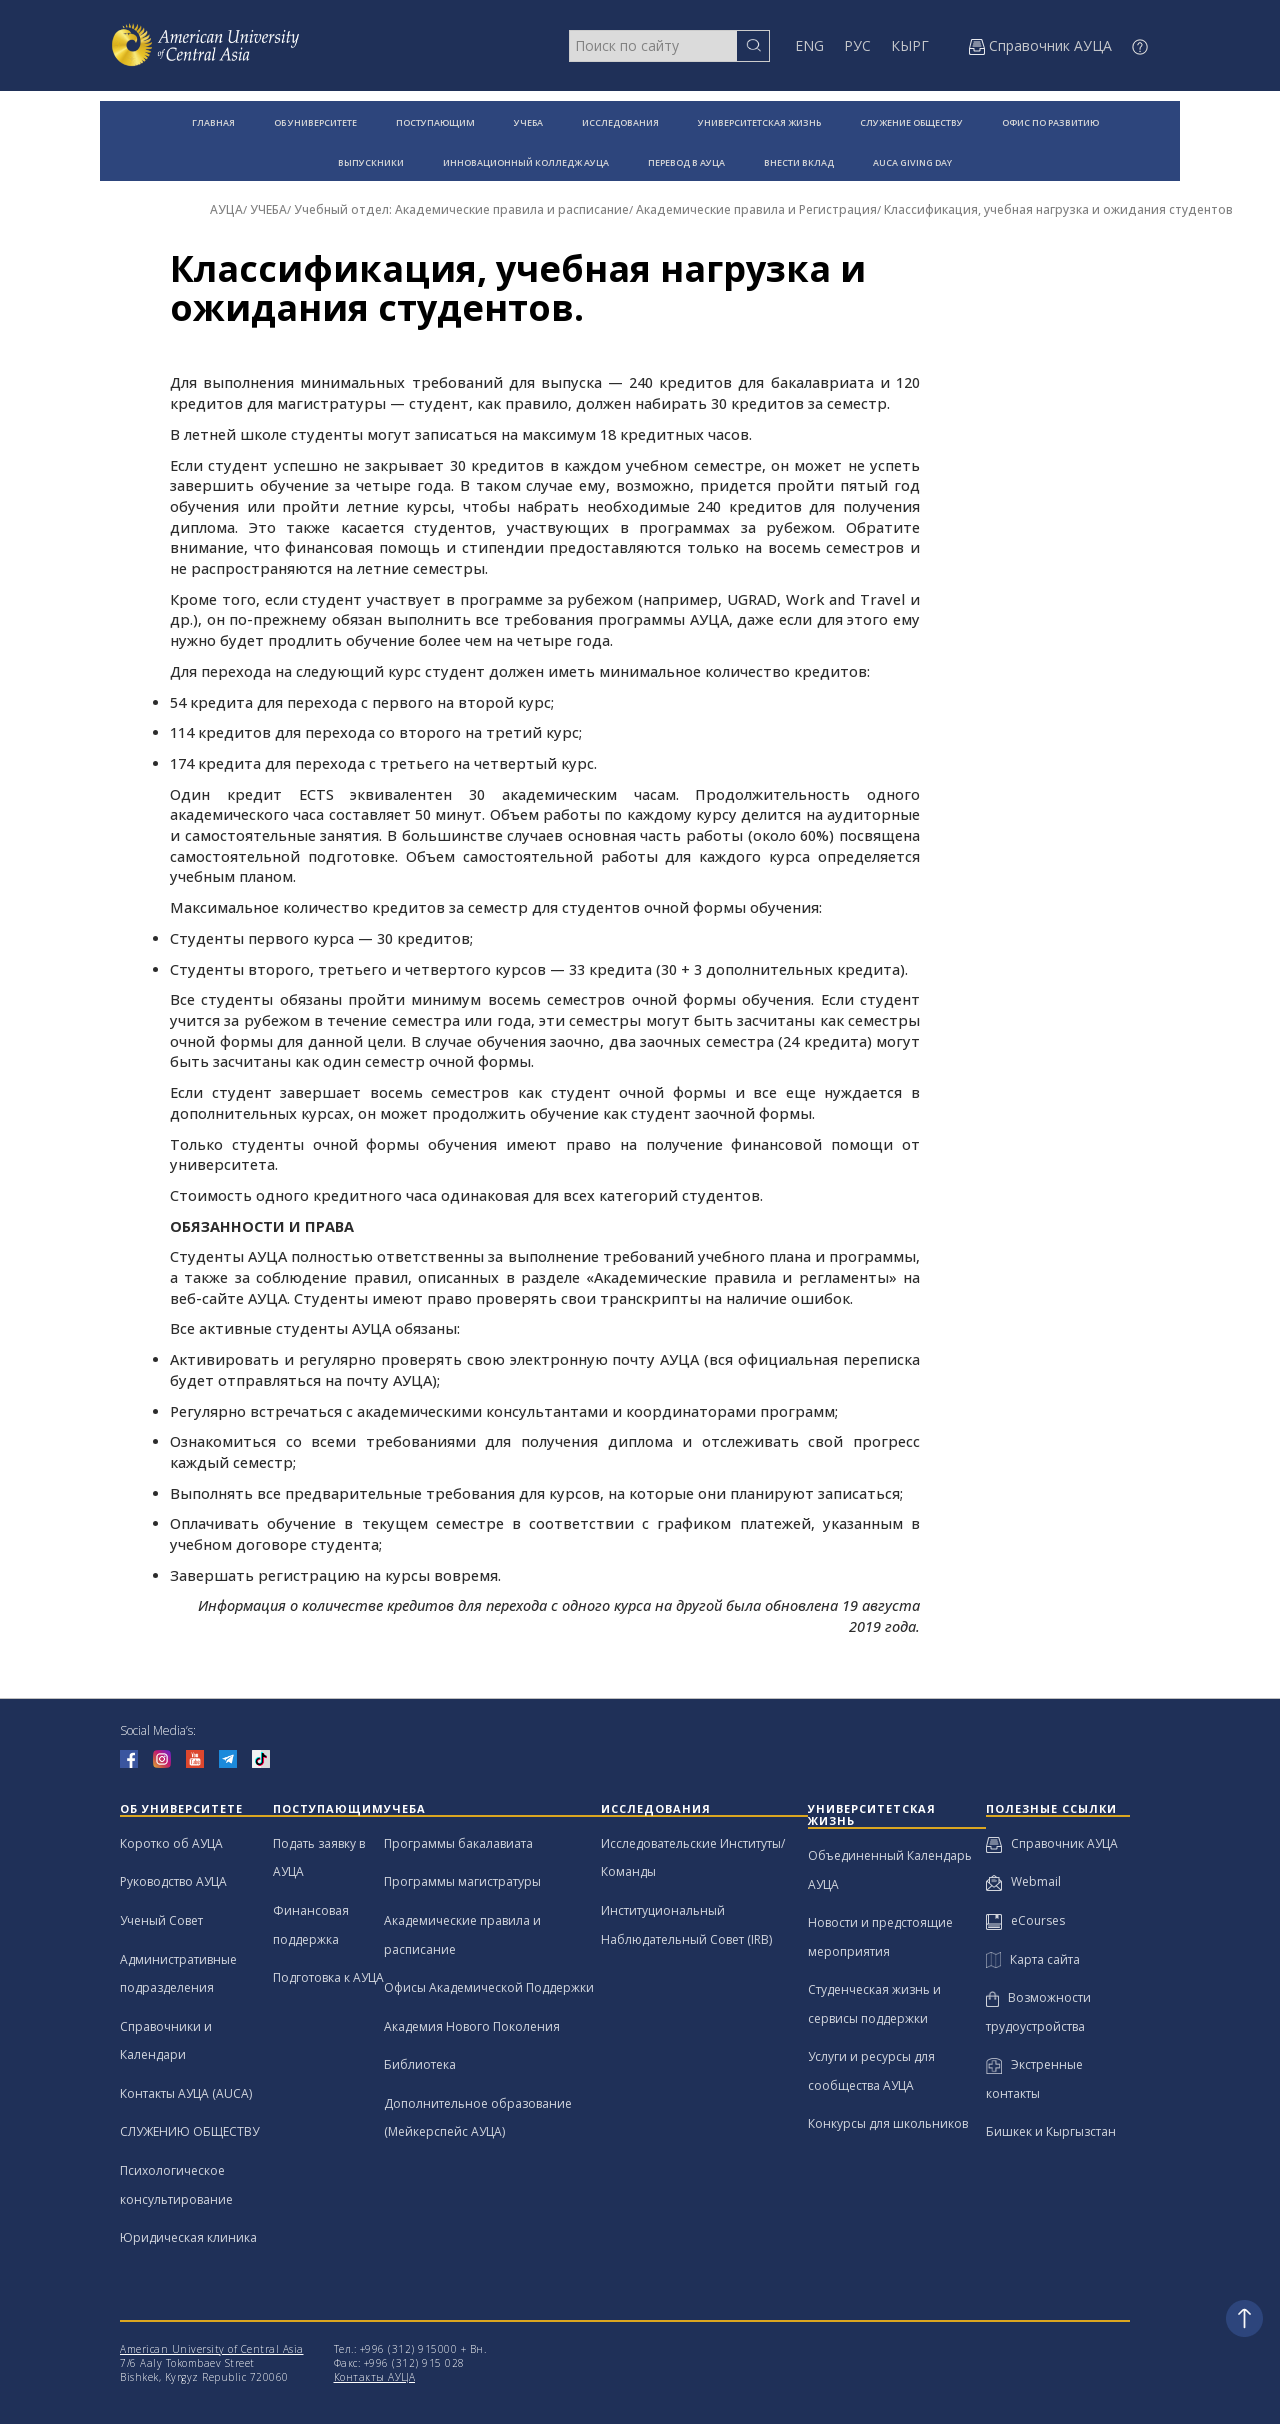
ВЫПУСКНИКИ (371, 162)
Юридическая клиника (188, 2237)
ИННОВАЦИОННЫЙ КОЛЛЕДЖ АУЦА (526, 162)
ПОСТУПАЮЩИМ (435, 122)
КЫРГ (910, 45)
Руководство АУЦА (173, 1881)
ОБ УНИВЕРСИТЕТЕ (315, 122)
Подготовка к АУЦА (328, 1977)
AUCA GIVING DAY (912, 162)
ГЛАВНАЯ (213, 122)
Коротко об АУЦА (171, 1843)
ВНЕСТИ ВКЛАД (799, 162)
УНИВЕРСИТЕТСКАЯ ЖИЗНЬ (759, 122)
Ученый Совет (161, 1920)
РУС (857, 45)
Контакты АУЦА (375, 2377)
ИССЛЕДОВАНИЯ (620, 122)
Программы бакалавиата (458, 1843)
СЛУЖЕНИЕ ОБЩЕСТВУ (911, 122)
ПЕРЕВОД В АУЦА (686, 162)
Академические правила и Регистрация (756, 209)
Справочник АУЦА (1052, 1843)
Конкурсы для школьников (888, 2123)
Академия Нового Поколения (472, 2026)
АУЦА (226, 209)
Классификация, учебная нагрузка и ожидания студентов (1058, 209)
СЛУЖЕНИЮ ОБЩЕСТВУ (189, 2131)
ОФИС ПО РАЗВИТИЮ (1050, 122)
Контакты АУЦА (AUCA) (186, 2093)
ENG (809, 45)
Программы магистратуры (462, 1881)
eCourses (1025, 1920)
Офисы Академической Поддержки (489, 1987)
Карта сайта (1033, 1959)
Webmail (1023, 1881)
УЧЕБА (528, 122)
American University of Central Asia (212, 2349)
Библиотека (420, 2064)
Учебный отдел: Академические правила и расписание (461, 209)
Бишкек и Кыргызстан (1051, 2131)
